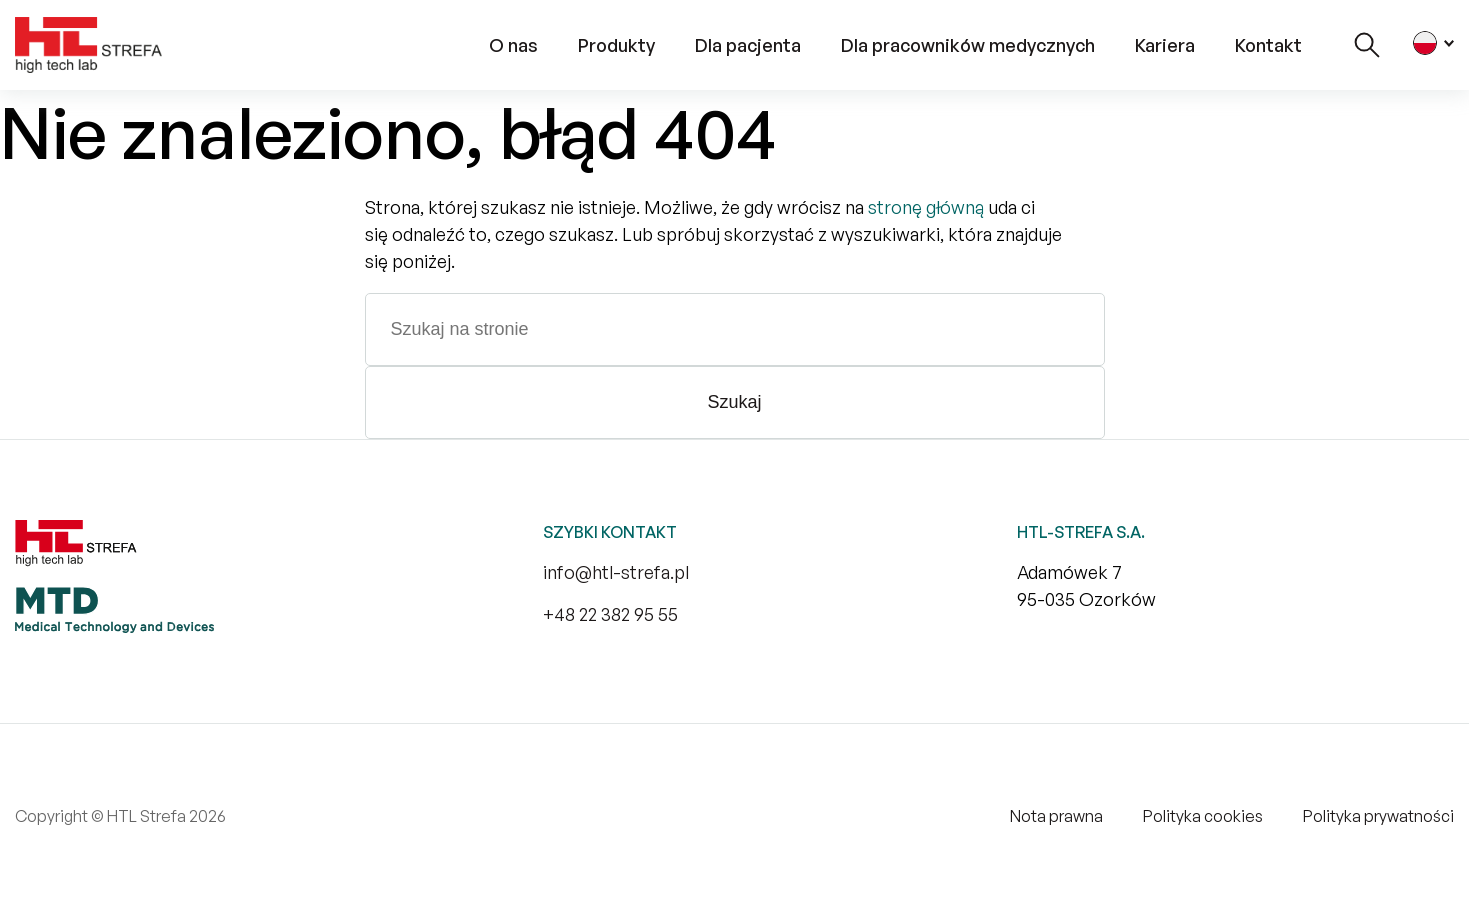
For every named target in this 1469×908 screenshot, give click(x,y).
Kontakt (1268, 45)
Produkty (616, 45)
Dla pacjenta (748, 45)
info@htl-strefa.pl (616, 572)
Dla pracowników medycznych (968, 45)
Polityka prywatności (1378, 816)
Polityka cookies (1203, 816)
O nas (513, 45)
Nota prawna (1056, 816)
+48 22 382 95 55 (610, 614)
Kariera (1165, 45)
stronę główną (926, 207)
